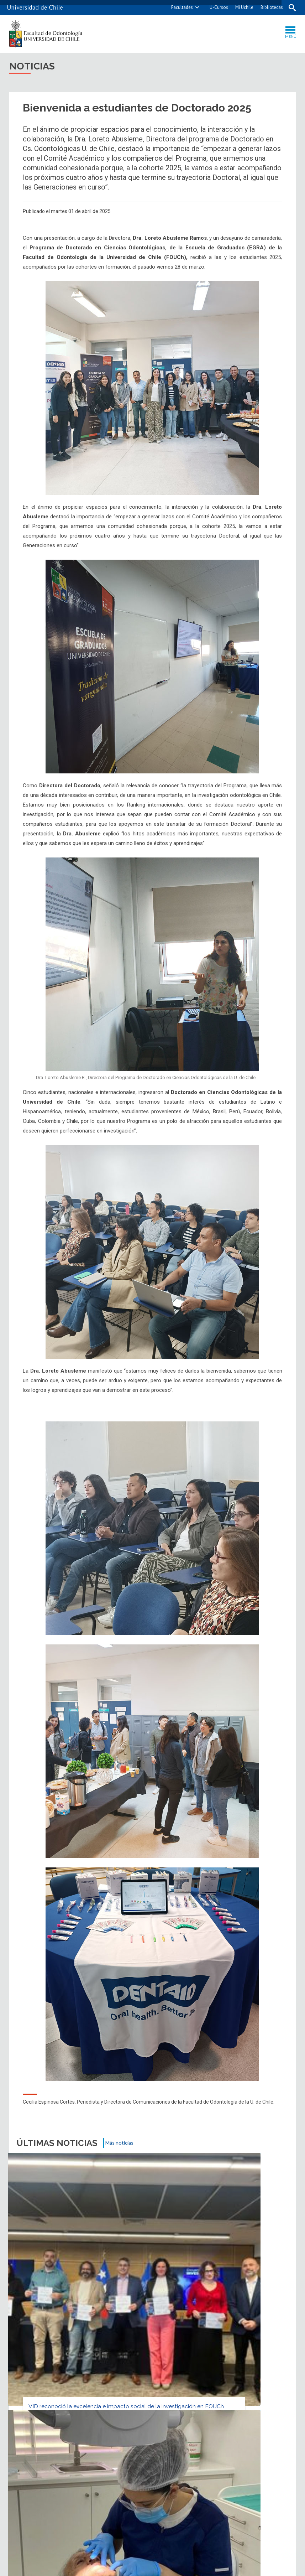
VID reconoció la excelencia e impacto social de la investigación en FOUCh (57, 2237)
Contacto (42, 2346)
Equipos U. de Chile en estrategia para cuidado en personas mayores (152, 2241)
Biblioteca (263, 2325)
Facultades (179, 7)
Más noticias (123, 2144)
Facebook (256, 2297)
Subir (23, 2297)
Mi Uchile (241, 7)
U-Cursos (216, 7)
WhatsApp (282, 2297)
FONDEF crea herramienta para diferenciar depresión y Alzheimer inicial (244, 2241)
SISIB (142, 2568)
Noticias (39, 2325)
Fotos (150, 2325)
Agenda (97, 2325)
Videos (203, 2325)
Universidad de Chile (180, 2568)
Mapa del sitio (182, 2346)
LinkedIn (269, 2297)
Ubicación (109, 2346)
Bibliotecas (269, 7)
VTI (155, 2568)
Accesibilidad (258, 2346)
